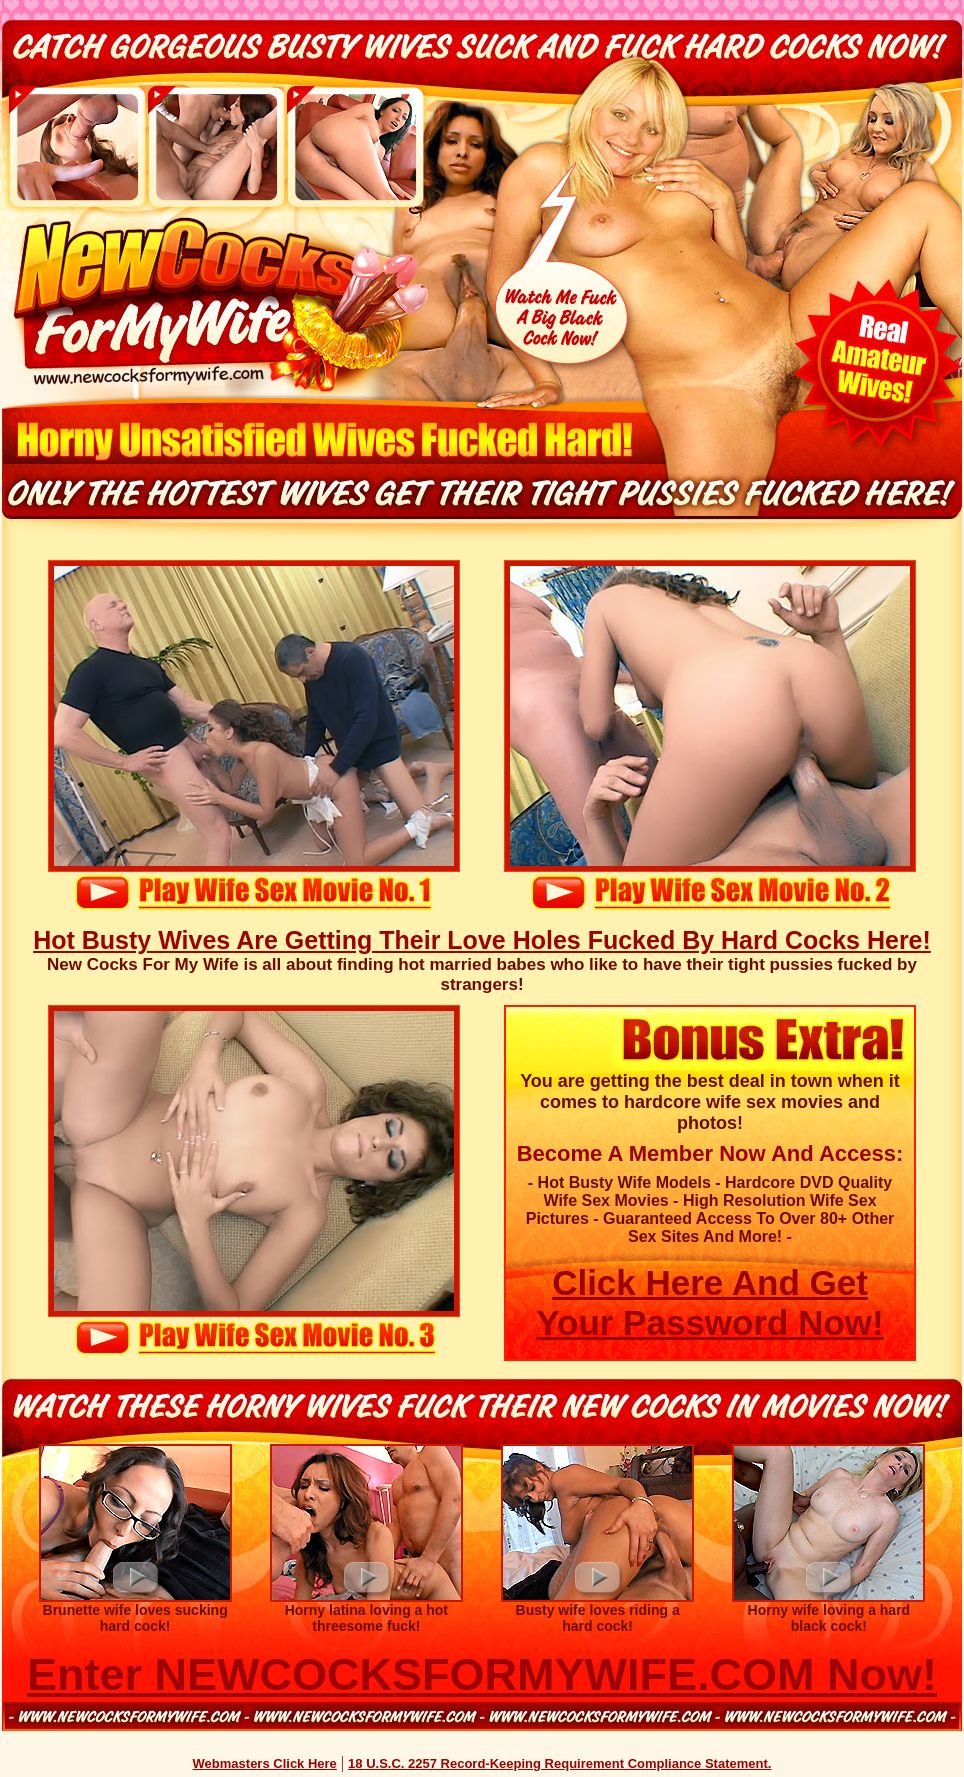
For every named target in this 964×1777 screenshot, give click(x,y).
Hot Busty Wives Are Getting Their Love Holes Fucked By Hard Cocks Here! (482, 940)
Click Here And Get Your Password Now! (709, 1302)
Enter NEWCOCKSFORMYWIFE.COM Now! (482, 1674)
